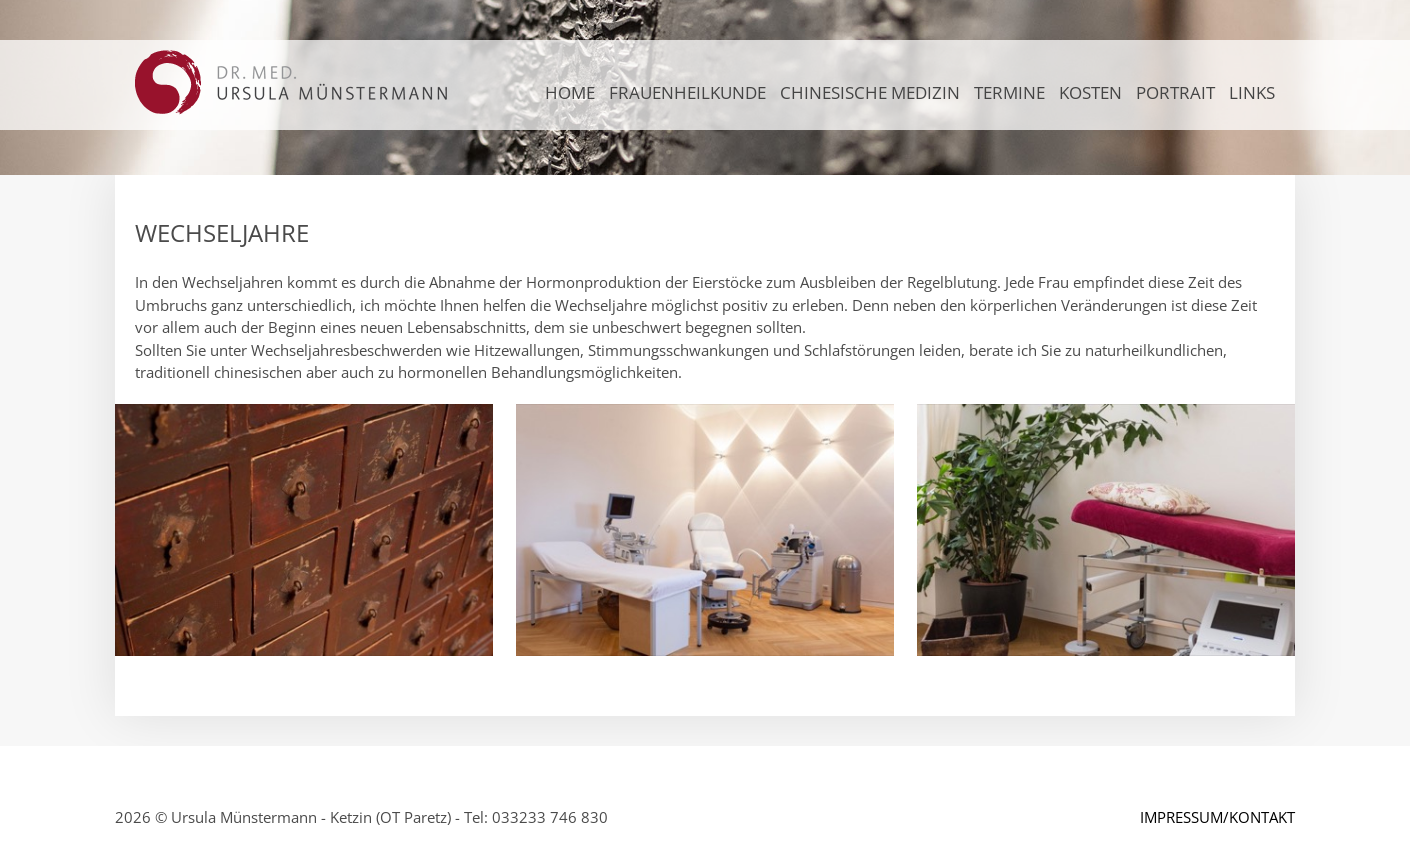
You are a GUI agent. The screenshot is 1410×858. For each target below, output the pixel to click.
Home (570, 92)
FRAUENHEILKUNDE (687, 92)
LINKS (1252, 92)
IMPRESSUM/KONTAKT (1217, 817)
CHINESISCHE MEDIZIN (870, 92)
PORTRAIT (1175, 92)
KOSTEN (1090, 92)
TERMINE (1009, 92)
